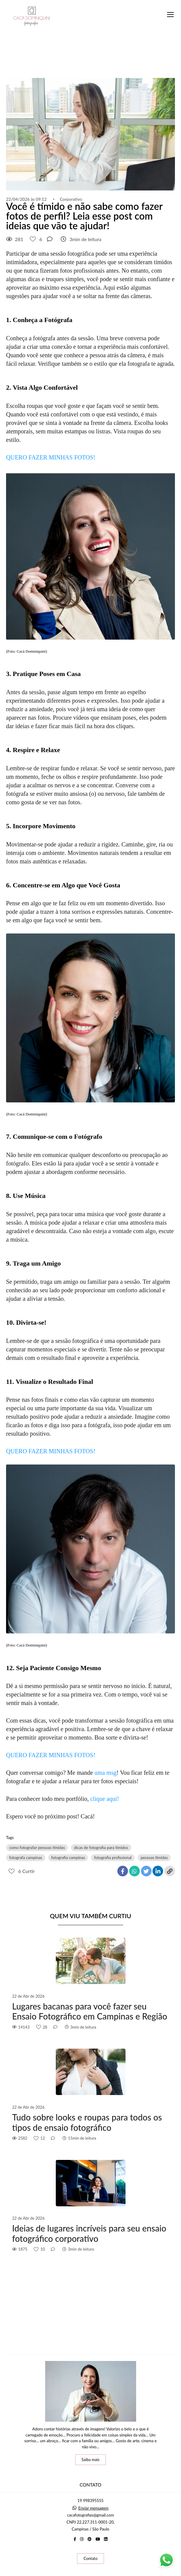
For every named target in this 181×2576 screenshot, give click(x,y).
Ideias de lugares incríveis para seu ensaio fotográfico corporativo (89, 2233)
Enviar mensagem (93, 2508)
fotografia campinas (68, 1857)
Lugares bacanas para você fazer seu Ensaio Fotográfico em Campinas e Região (89, 2011)
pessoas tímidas (154, 1857)
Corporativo (71, 199)
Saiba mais (91, 2459)
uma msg (106, 1772)
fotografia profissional (113, 1857)
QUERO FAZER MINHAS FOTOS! (50, 457)
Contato (90, 2558)
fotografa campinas (25, 1857)
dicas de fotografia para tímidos (101, 1847)
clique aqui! (104, 1798)
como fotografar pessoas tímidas (37, 1847)
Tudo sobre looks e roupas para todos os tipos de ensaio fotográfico (87, 2122)
